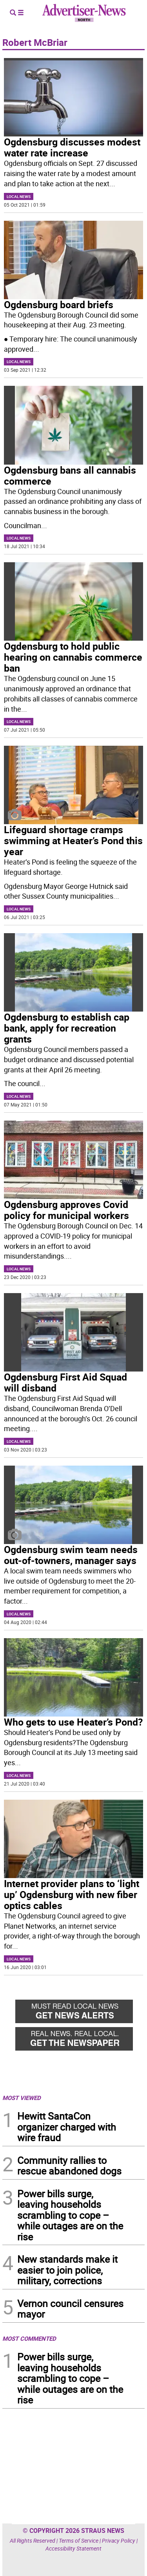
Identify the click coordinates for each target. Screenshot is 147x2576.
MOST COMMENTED (29, 2338)
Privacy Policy (118, 2540)
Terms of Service (78, 2540)
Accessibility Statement (73, 2548)
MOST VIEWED (21, 2098)
